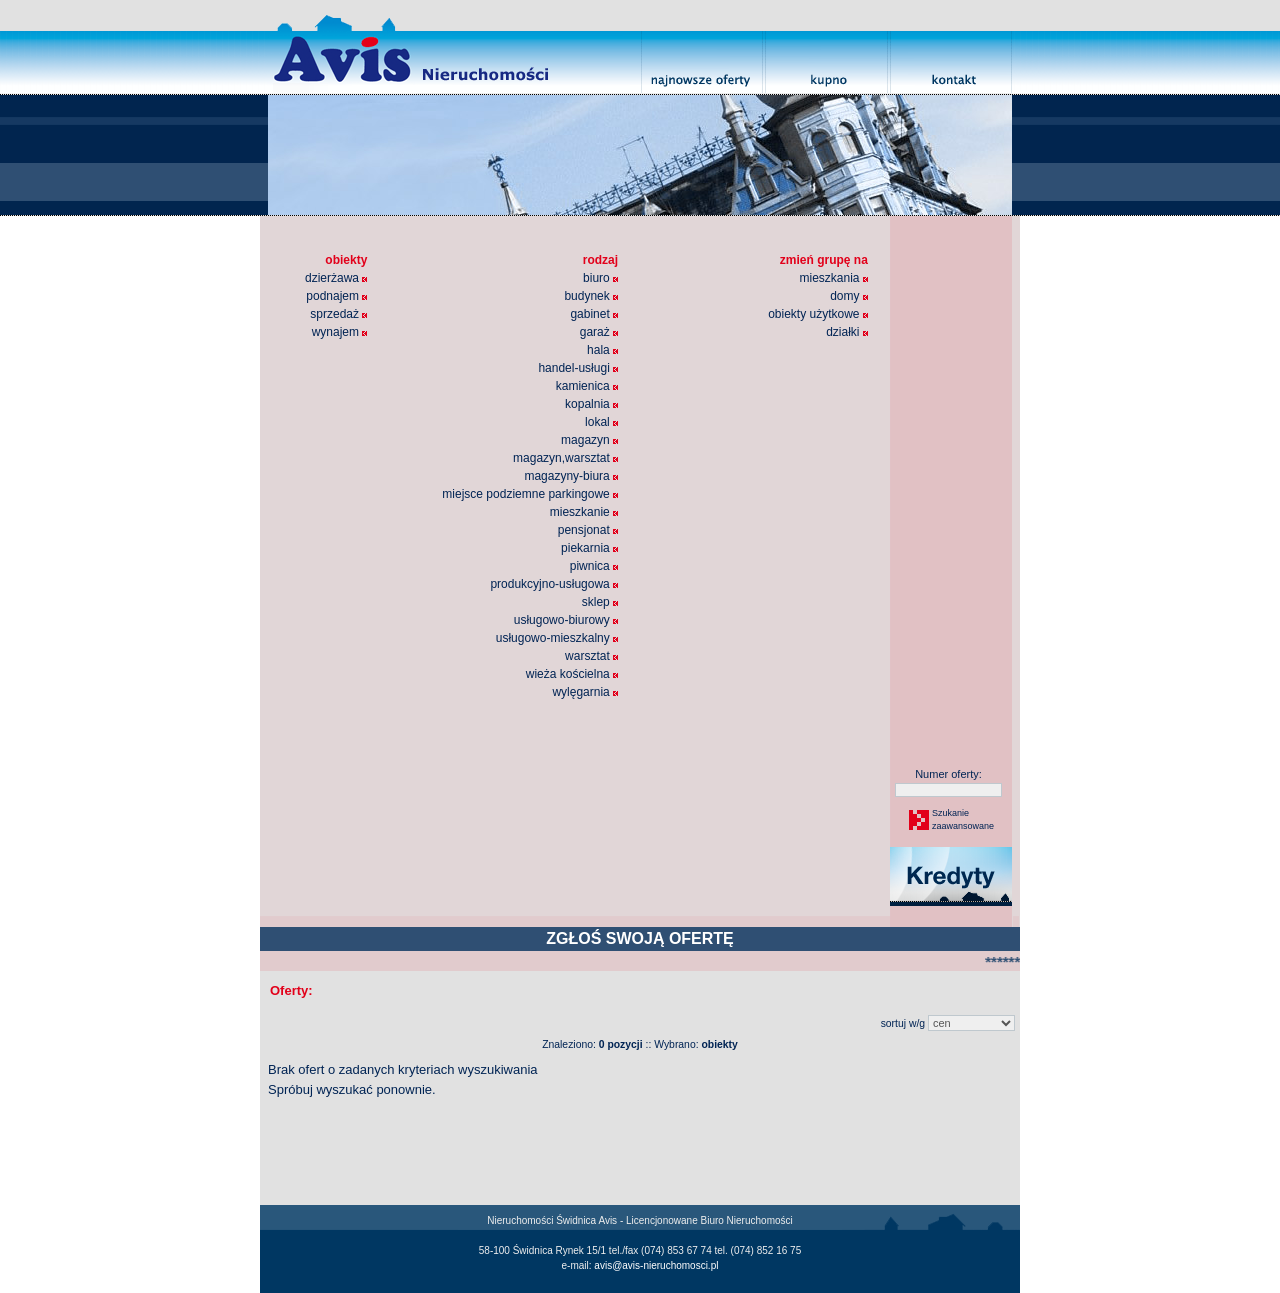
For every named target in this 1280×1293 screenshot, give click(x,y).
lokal (601, 422)
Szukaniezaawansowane (962, 820)
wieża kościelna (572, 674)
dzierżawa (336, 278)
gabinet (594, 314)
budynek (591, 296)
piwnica (594, 566)
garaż (599, 332)
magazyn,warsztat (565, 458)
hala (602, 350)
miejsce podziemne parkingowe (530, 494)
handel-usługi (578, 368)
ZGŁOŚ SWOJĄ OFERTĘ (640, 938)
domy (849, 296)
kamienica (587, 386)
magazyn (589, 440)
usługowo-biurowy (566, 620)
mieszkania (833, 278)
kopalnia (591, 404)
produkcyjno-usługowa (554, 584)
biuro (600, 278)
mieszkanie (584, 512)
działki (847, 332)
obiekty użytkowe (818, 314)
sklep (600, 602)
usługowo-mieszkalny (557, 638)
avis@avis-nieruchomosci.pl (656, 1265)
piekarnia (589, 548)
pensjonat (588, 530)
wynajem (340, 332)
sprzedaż (338, 314)
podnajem (336, 296)
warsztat (591, 656)
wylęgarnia (585, 692)
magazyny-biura (571, 476)
